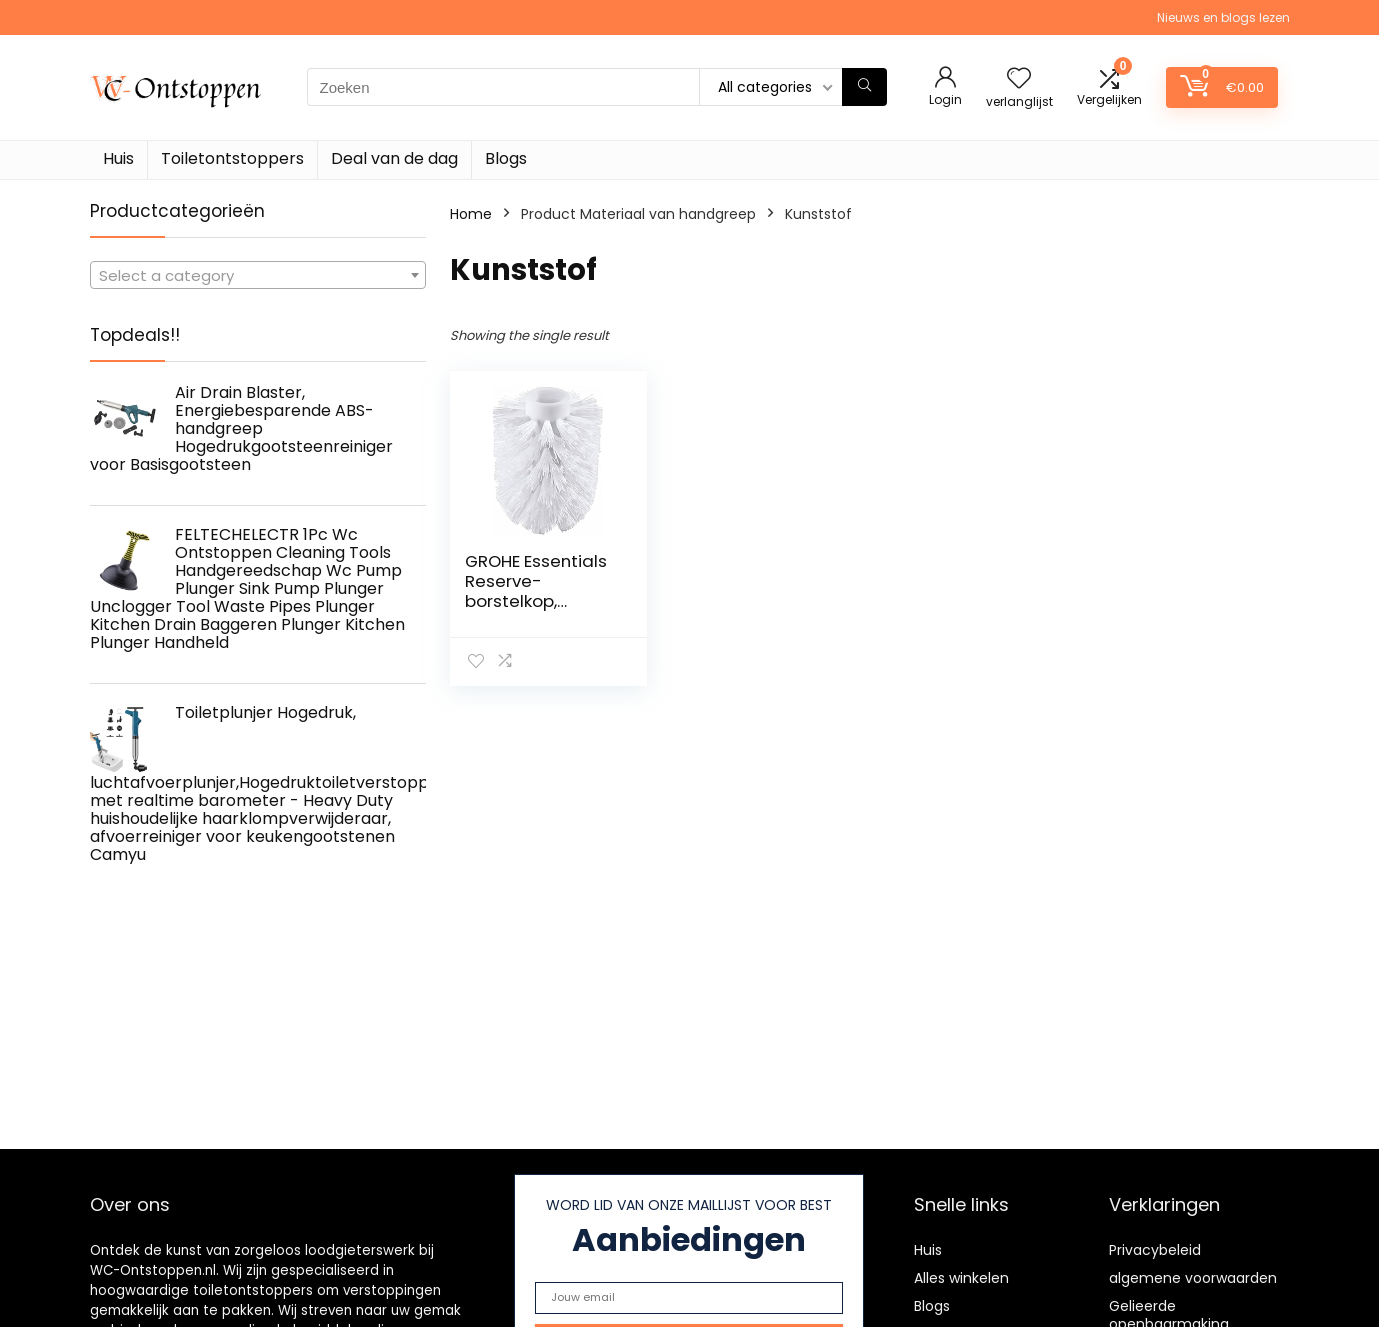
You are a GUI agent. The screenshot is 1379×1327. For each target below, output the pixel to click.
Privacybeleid (1155, 1250)
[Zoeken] (864, 87)
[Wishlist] (1019, 79)
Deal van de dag (394, 158)
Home (471, 214)
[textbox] (258, 276)
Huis (118, 158)
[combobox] (258, 275)
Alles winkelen (961, 1278)
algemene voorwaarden (1193, 1278)
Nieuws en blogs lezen (1223, 17)
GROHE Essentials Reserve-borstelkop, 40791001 (536, 591)
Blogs (506, 158)
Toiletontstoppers (232, 158)
